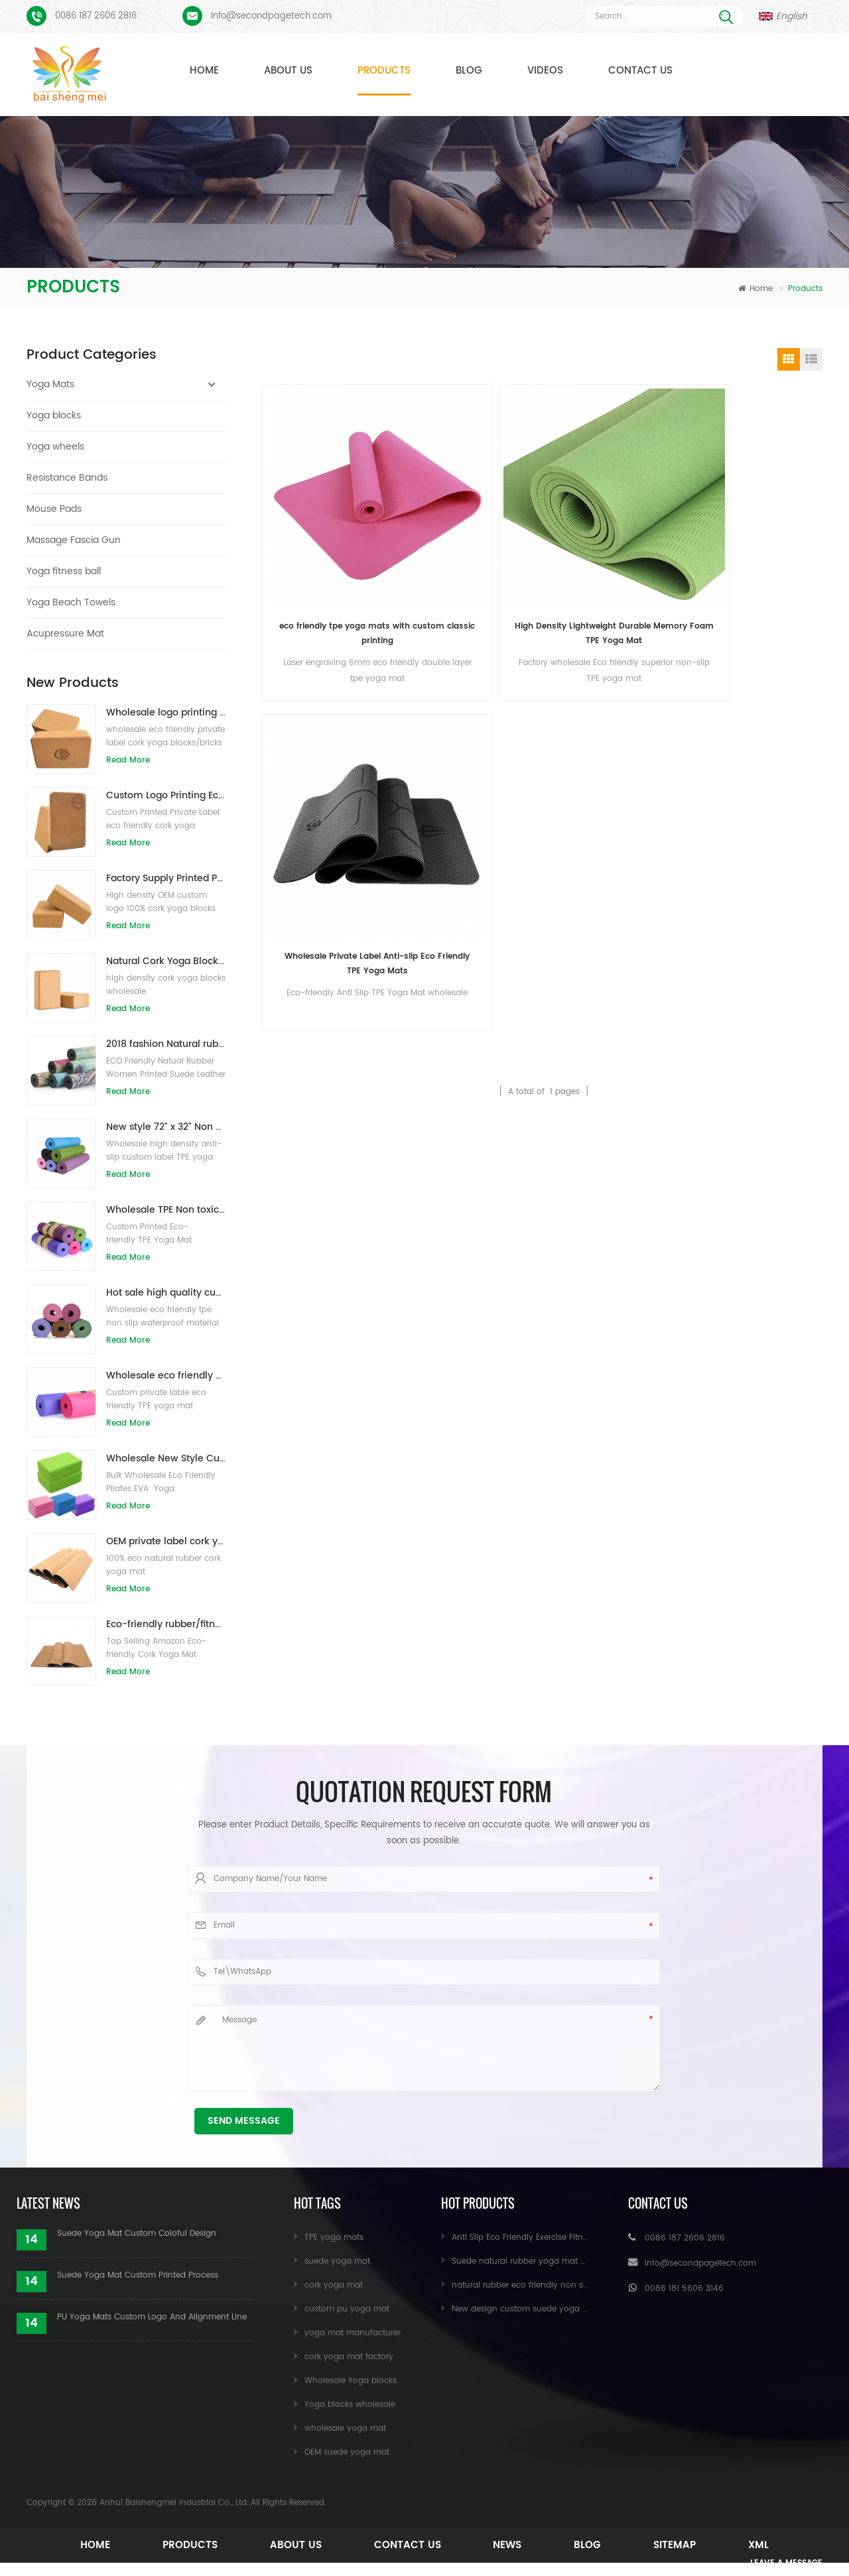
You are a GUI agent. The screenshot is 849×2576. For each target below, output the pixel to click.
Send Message (244, 2120)
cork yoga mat (333, 2285)
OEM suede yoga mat (346, 2452)
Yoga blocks (54, 415)
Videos (545, 70)
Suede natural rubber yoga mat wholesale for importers (562, 2261)
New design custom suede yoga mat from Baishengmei (562, 2309)
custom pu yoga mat (346, 2309)
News (509, 2545)
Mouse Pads (54, 509)
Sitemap (685, 2545)
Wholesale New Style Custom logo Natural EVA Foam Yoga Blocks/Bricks (166, 1458)
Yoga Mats (50, 384)
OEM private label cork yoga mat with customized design (166, 1541)
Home (204, 70)
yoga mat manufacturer (352, 2333)
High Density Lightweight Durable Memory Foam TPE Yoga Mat (472, 540)
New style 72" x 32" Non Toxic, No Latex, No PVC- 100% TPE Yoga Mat (166, 1127)
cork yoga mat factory (348, 2357)
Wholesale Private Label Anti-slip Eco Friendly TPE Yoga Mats (615, 540)
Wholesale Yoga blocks (350, 2380)
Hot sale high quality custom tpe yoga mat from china (166, 1292)
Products (384, 70)
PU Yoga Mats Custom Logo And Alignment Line (152, 2317)
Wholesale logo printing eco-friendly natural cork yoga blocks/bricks (166, 712)
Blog (469, 70)
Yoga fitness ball (64, 571)
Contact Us (640, 70)
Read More (128, 760)
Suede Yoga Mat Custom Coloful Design (136, 2233)
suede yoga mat (337, 2261)
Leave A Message (776, 2563)
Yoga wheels (55, 446)
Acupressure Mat (65, 633)
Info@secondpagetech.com (271, 16)
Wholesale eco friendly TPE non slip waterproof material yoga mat (166, 1375)
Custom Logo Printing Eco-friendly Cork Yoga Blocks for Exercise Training (166, 795)
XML (773, 2545)
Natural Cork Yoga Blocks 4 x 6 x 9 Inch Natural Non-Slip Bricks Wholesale (166, 961)
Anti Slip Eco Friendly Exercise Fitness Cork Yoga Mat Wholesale (576, 2237)
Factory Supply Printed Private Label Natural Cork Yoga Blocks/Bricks (166, 878)
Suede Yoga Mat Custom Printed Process (137, 2275)
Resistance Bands (67, 477)
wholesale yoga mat (345, 2428)
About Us (288, 70)
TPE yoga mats (333, 2237)
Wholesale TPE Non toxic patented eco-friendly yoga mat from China (166, 1209)
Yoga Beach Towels (71, 602)
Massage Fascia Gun (74, 540)
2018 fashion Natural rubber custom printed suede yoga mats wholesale (166, 1044)
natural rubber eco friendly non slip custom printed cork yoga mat (584, 2285)
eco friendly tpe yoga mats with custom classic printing (330, 540)
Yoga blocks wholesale (349, 2404)
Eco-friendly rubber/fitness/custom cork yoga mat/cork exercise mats (166, 1624)
